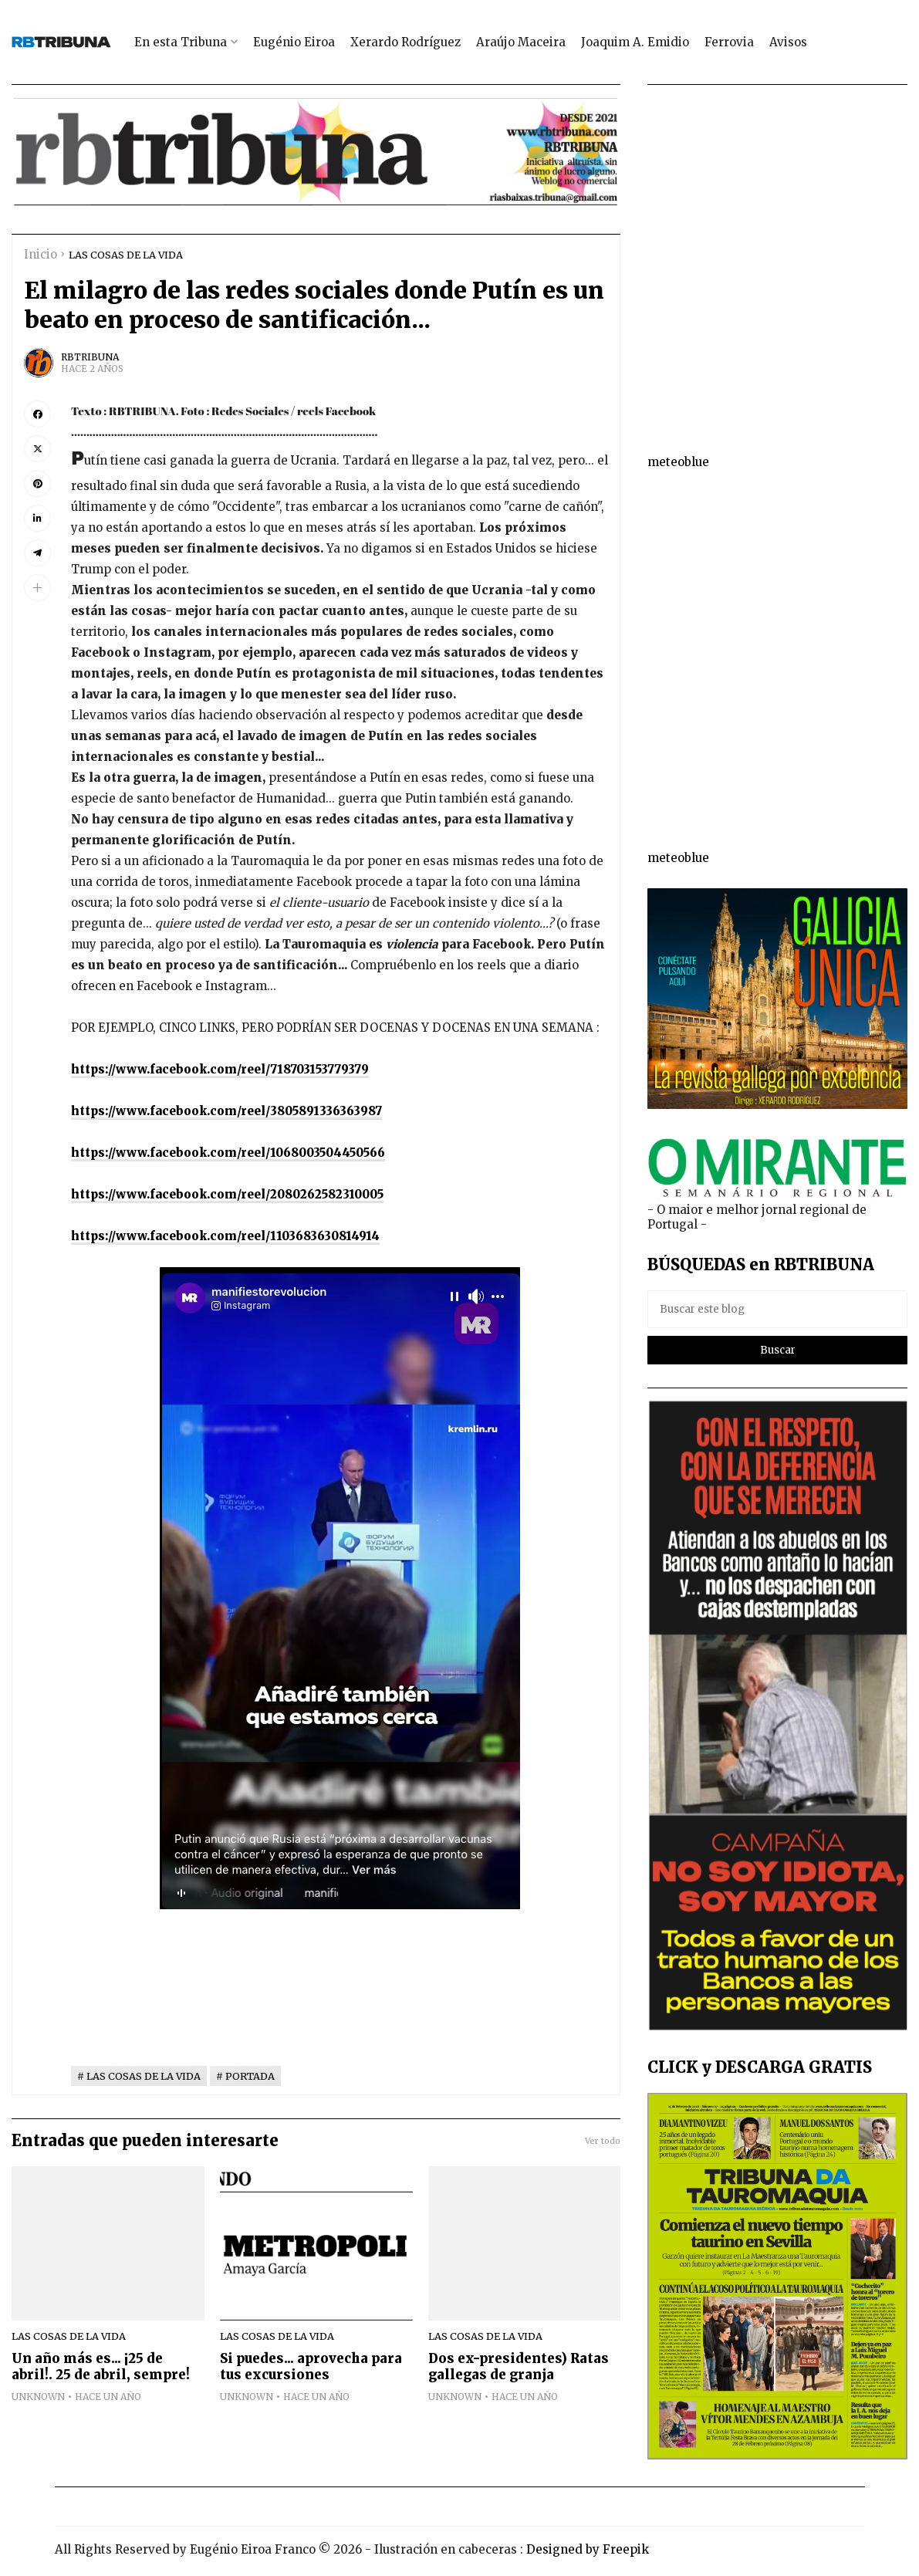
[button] (37, 587)
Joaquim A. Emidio (635, 42)
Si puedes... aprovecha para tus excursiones (311, 2367)
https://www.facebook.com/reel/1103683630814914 (225, 1236)
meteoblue (678, 462)
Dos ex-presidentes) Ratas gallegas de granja (518, 2367)
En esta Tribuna (180, 42)
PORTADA (250, 2076)
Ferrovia (729, 42)
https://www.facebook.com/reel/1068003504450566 (228, 1152)
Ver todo (602, 2140)
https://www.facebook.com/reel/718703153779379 (220, 1069)
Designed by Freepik (587, 2549)
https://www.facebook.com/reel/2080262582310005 (227, 1194)
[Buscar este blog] (777, 1309)
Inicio (40, 254)
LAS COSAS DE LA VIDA (126, 254)
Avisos (788, 42)
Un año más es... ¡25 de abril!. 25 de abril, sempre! (101, 2367)
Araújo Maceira (521, 42)
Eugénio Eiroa (294, 42)
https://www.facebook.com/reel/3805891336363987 (226, 1111)
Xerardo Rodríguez (405, 42)
